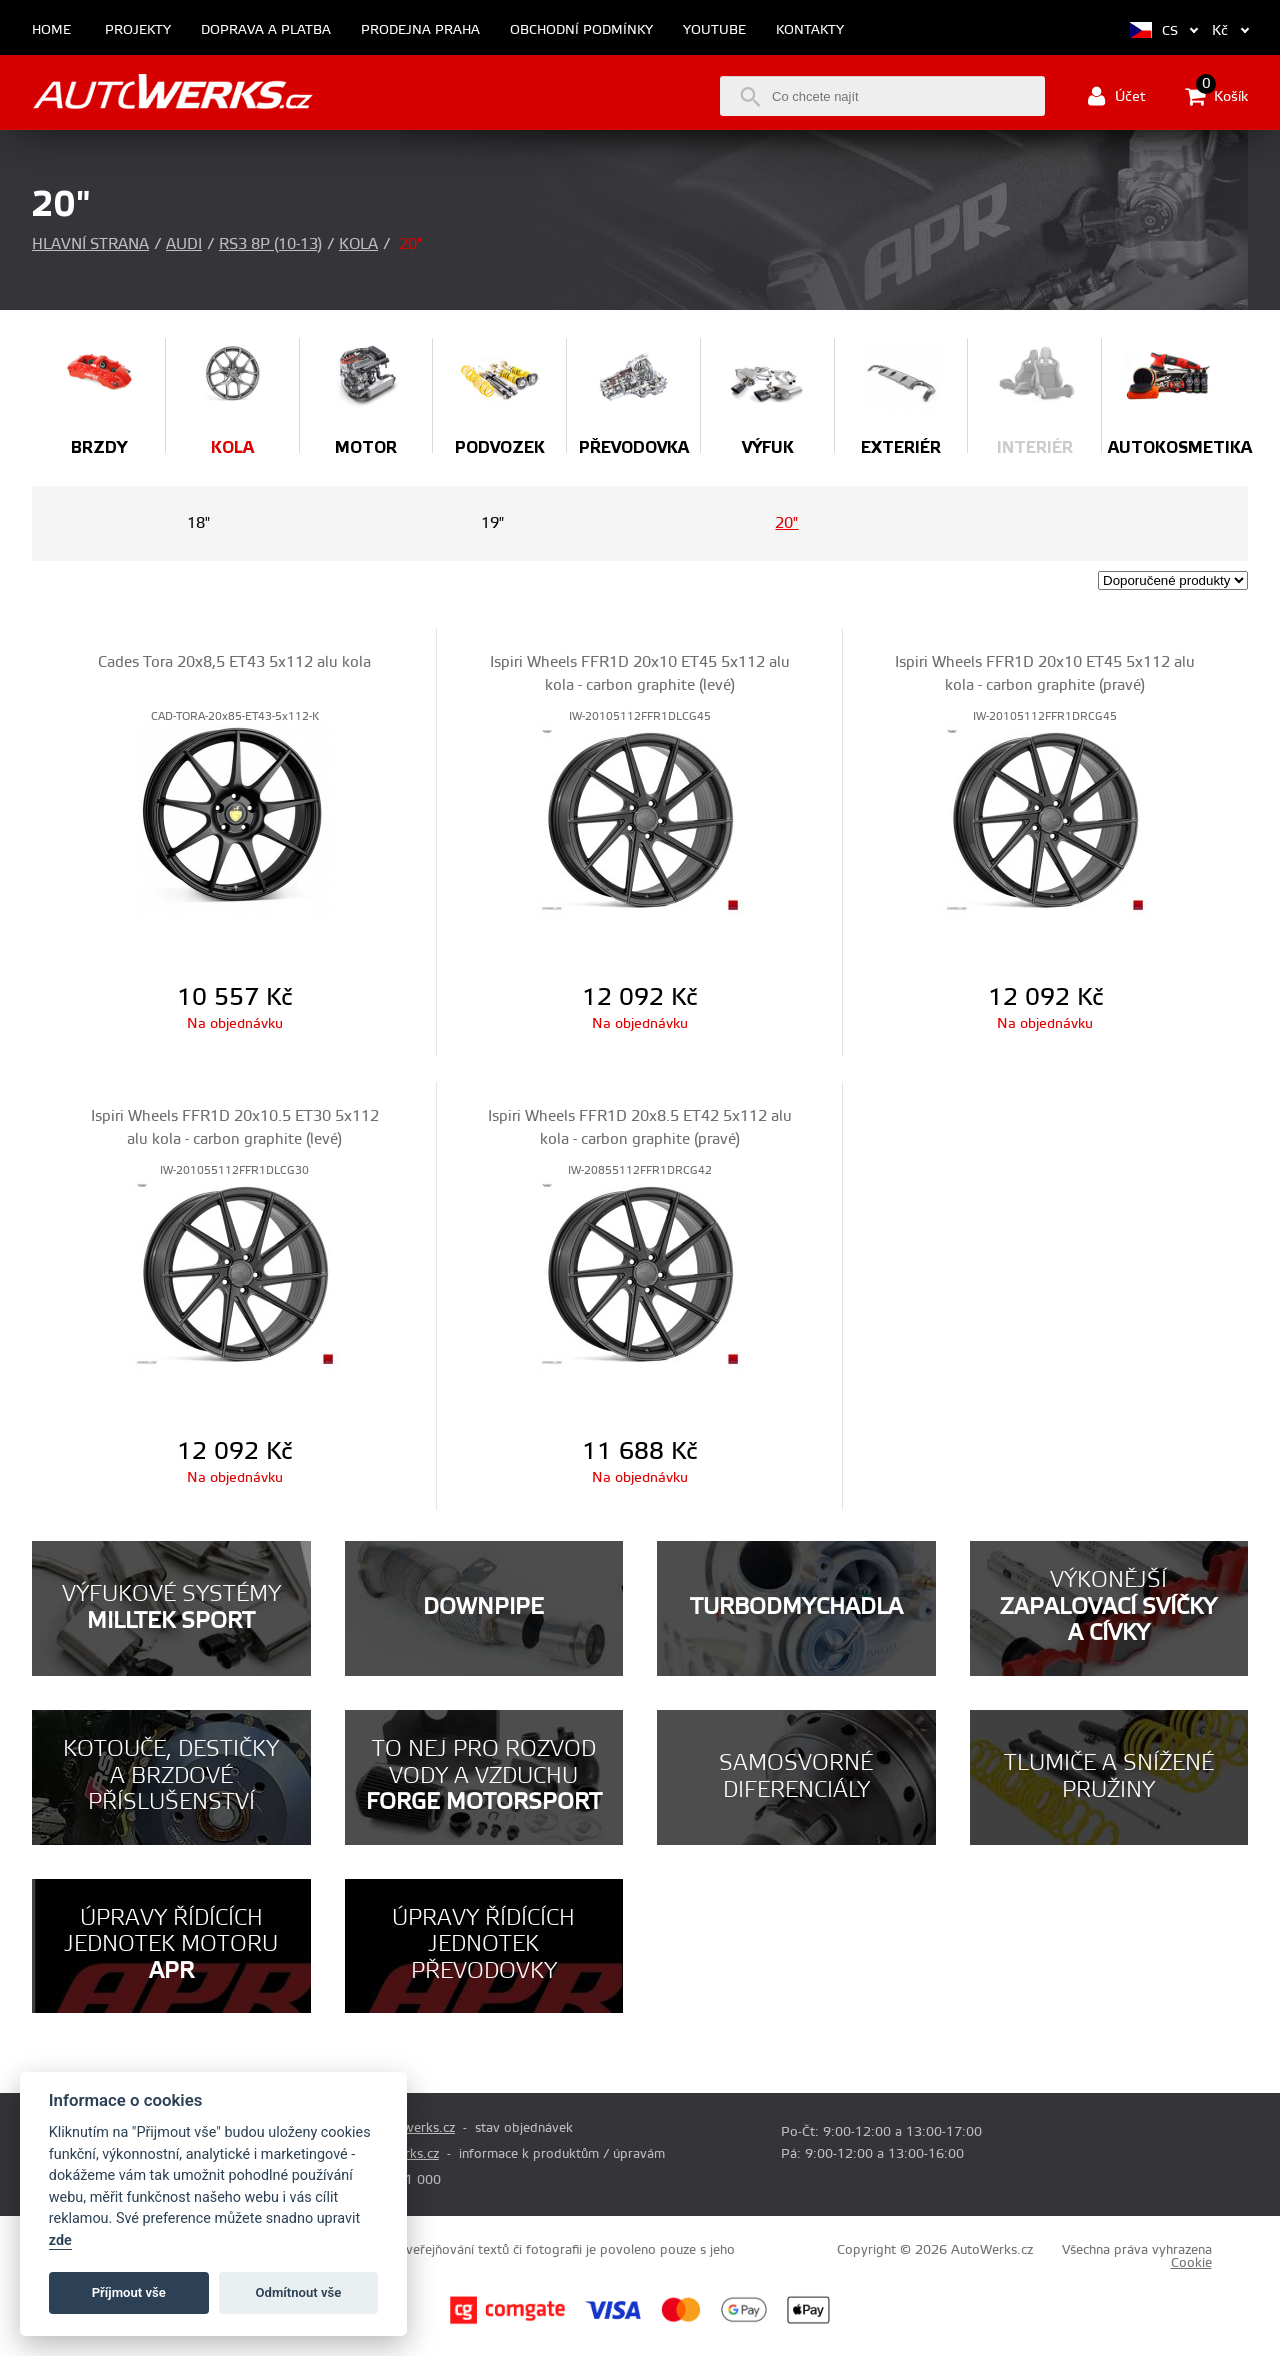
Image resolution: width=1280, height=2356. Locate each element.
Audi (184, 244)
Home (51, 30)
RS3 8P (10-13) (270, 244)
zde (60, 2240)
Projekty (138, 30)
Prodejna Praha (420, 30)
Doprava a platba (266, 30)
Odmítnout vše (299, 2292)
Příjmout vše (129, 2292)
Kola (358, 244)
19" (492, 523)
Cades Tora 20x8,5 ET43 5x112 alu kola (234, 662)
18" (198, 523)
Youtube (714, 30)
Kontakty (810, 30)
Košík (1216, 96)
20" (786, 523)
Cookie (1191, 2263)
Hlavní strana (90, 244)
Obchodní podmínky (581, 30)
